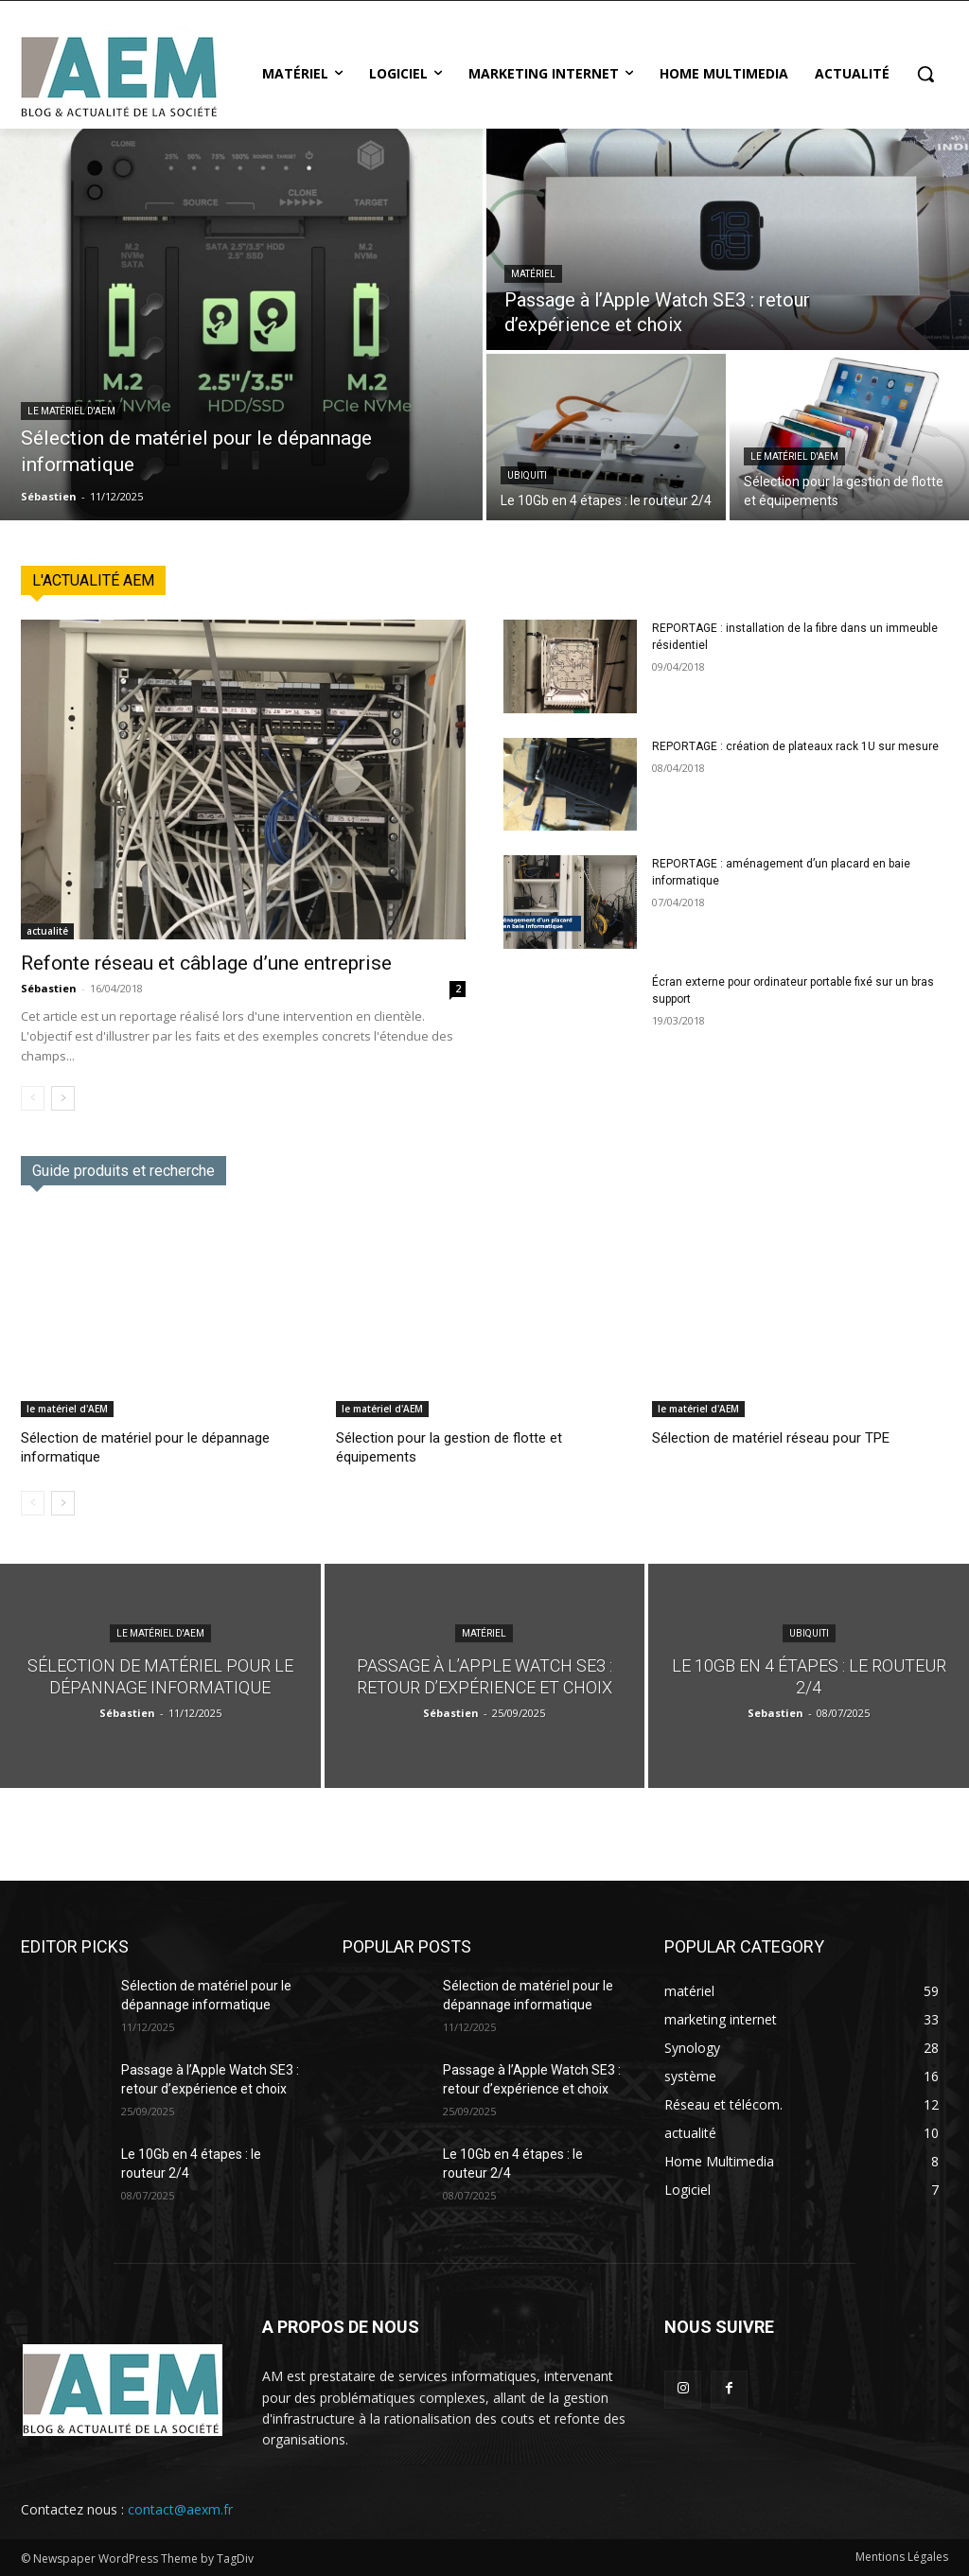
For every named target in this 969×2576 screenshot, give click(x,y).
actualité (47, 931)
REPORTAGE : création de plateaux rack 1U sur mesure (795, 746)
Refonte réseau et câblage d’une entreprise (206, 963)
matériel (533, 274)
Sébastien (49, 988)
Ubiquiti (527, 475)
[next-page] (63, 1098)
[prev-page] (32, 1098)
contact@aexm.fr (180, 2509)
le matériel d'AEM (71, 411)
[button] (925, 73)
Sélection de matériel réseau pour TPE (771, 1437)
